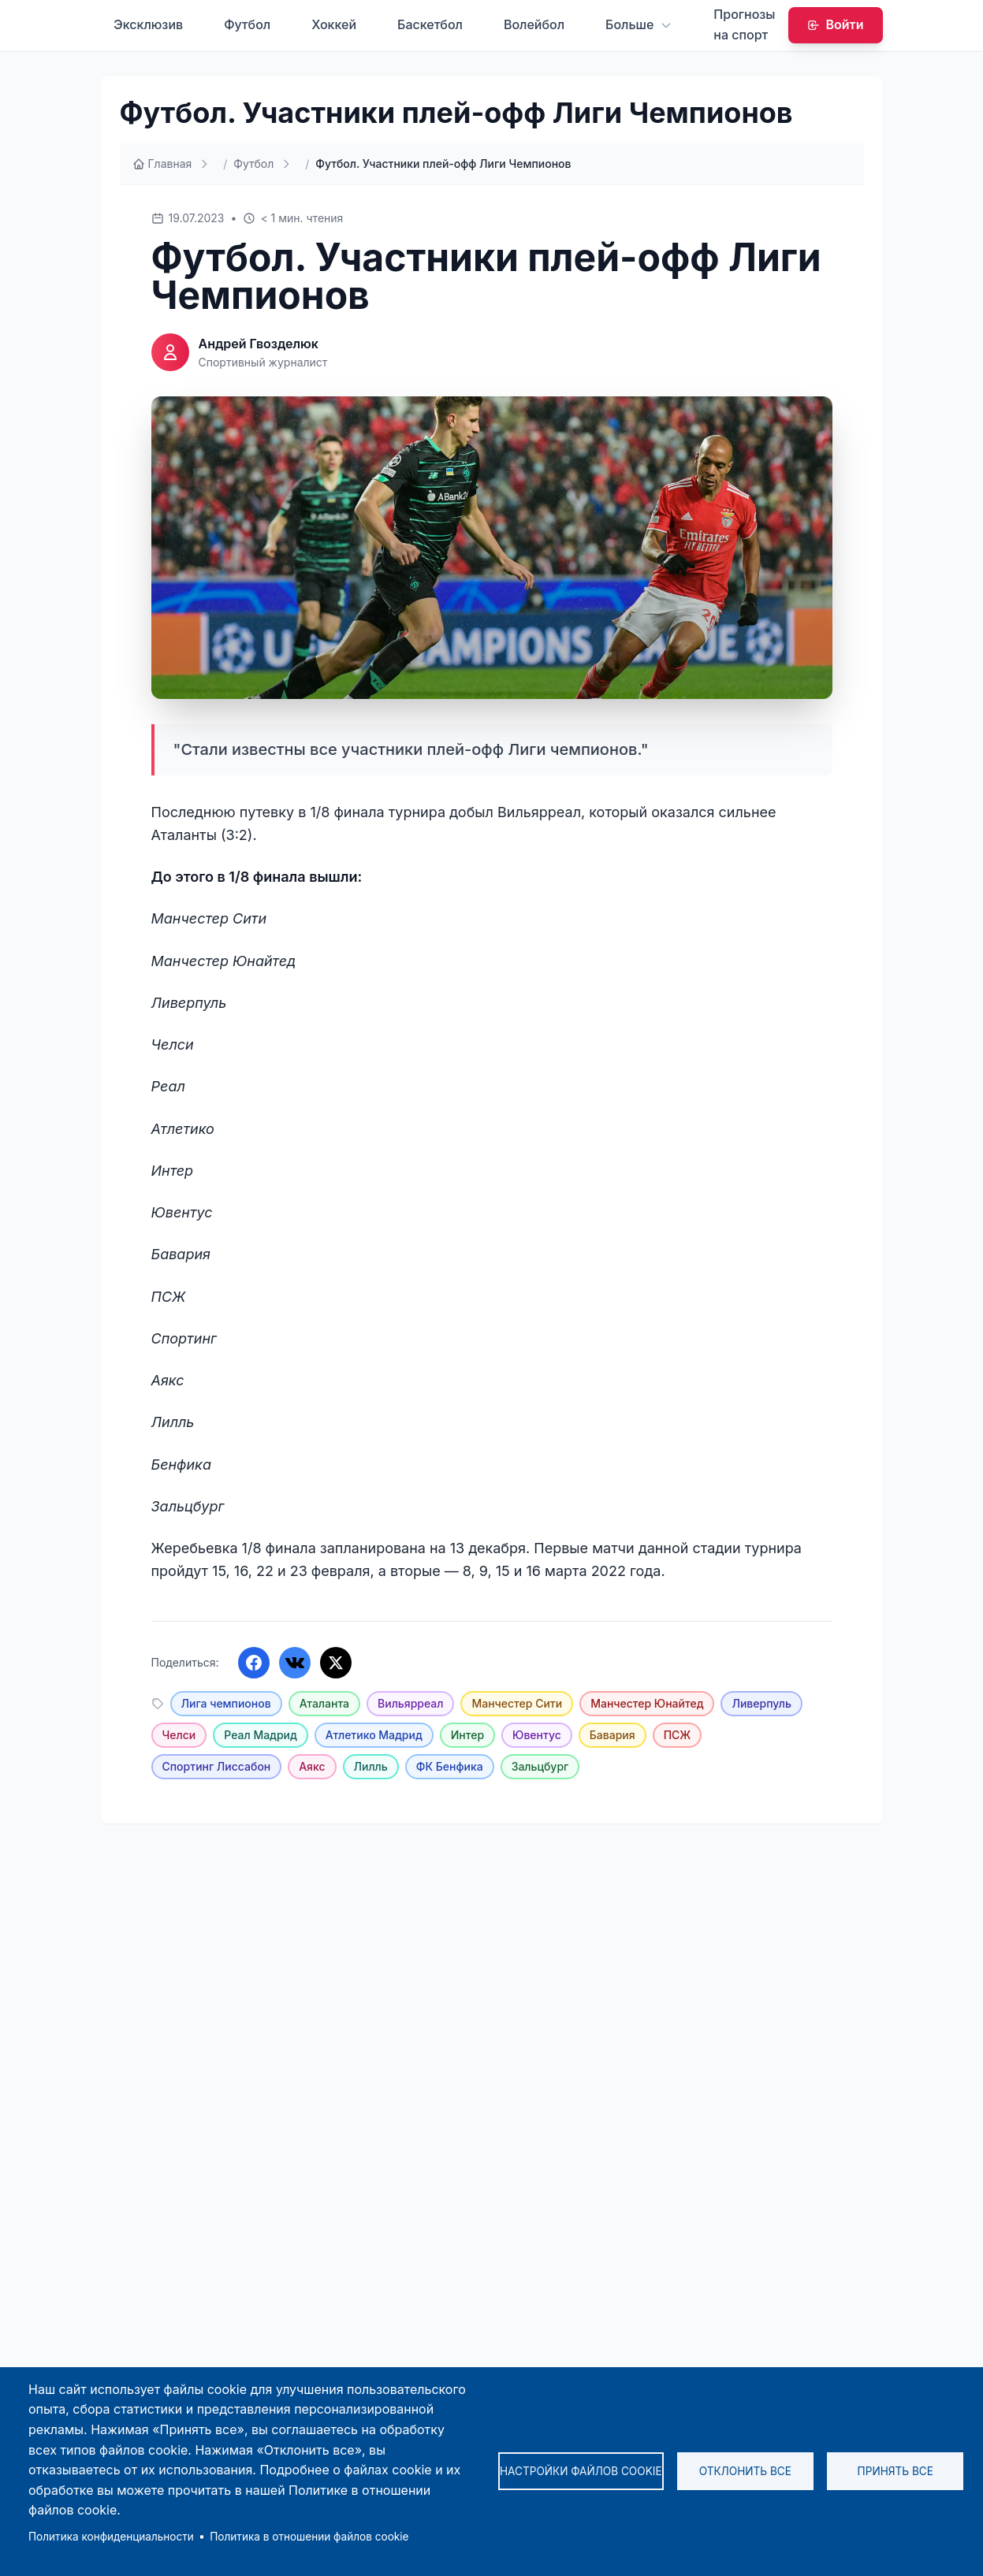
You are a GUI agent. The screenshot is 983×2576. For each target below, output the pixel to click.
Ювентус (536, 1734)
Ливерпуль (761, 1703)
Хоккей (333, 24)
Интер (467, 1734)
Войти (835, 24)
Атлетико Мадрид (374, 1734)
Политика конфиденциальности (111, 2536)
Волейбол (534, 24)
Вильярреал (410, 1703)
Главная (162, 163)
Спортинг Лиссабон (216, 1766)
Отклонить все (745, 2471)
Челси (179, 1734)
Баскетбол (430, 24)
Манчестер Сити (516, 1703)
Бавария (612, 1734)
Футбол (247, 24)
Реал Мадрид (260, 1734)
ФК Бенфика (449, 1766)
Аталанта (324, 1703)
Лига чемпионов (226, 1703)
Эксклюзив (148, 24)
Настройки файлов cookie (581, 2471)
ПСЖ (677, 1734)
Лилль (371, 1766)
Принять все (895, 2471)
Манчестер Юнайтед (646, 1703)
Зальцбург (540, 1766)
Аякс (312, 1766)
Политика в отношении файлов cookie (309, 2536)
